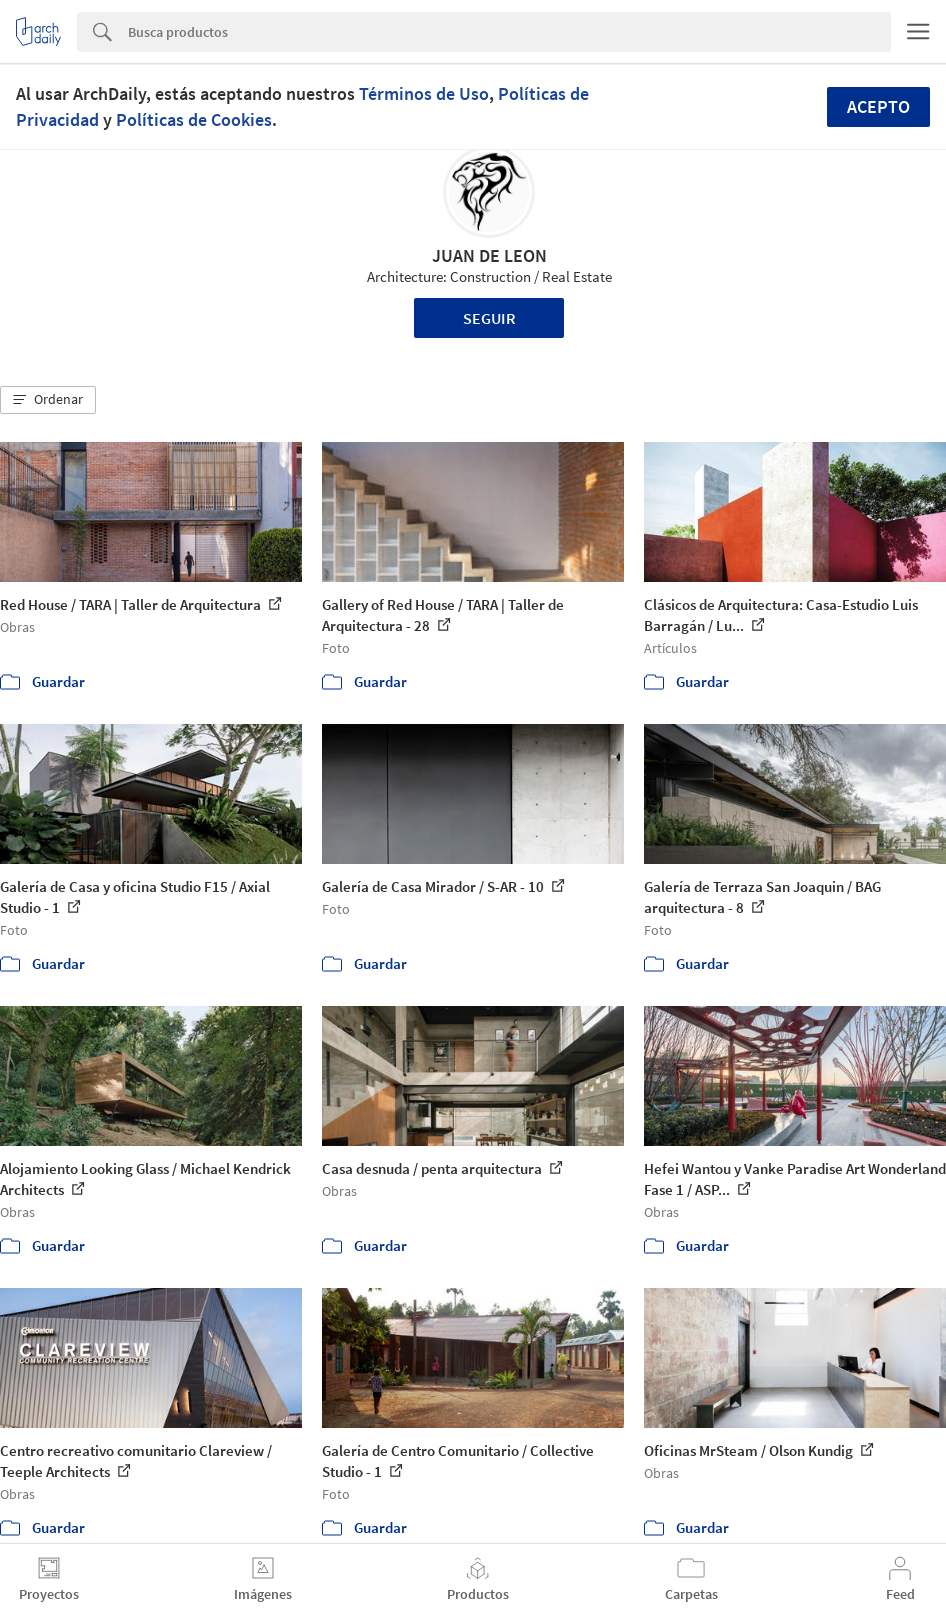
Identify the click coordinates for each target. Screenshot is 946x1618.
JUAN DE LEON (489, 255)
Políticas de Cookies (194, 119)
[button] (48, 400)
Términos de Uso (424, 93)
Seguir (489, 318)
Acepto (878, 106)
